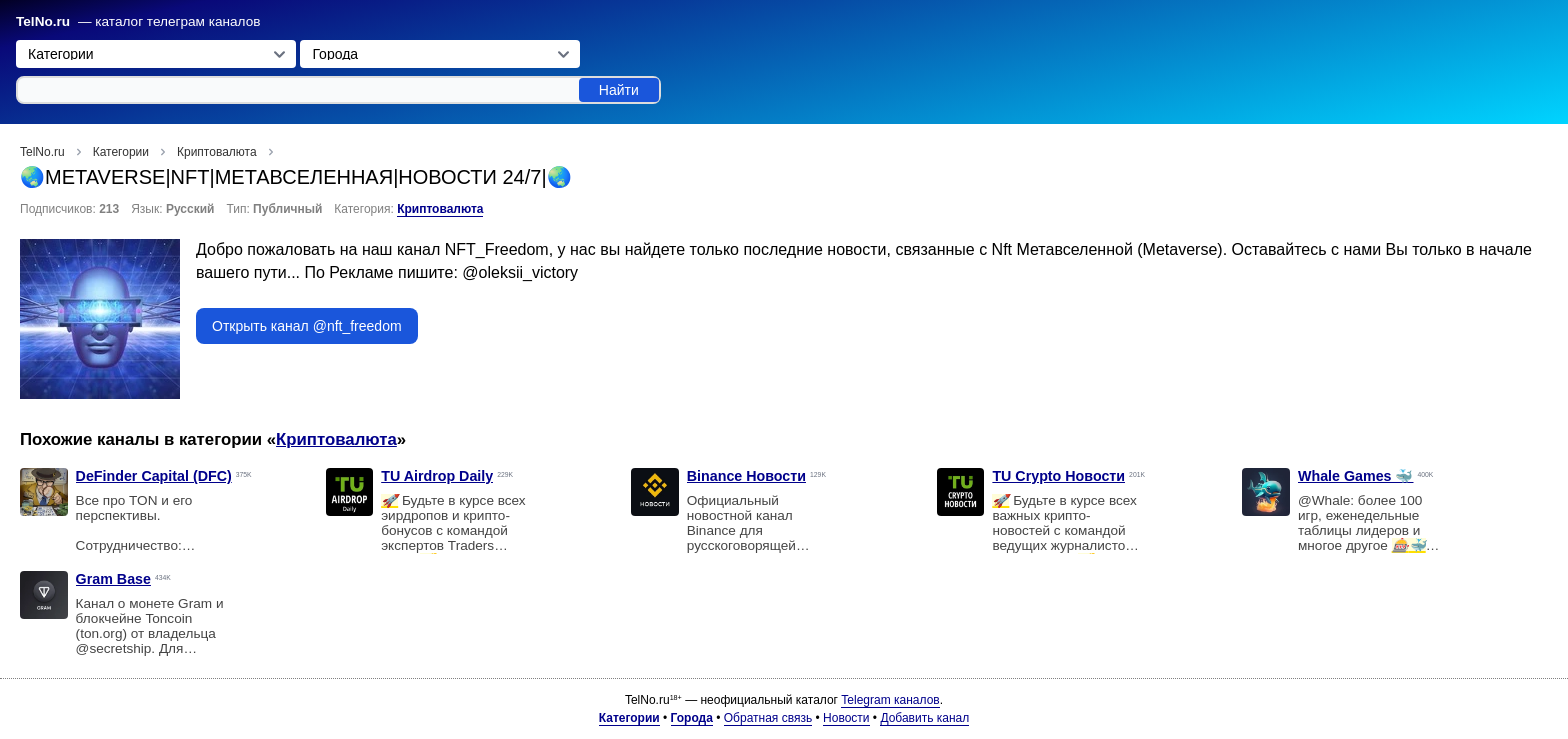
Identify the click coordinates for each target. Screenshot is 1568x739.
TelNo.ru (43, 21)
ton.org (101, 633)
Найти (619, 90)
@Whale (1324, 500)
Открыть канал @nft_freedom (307, 326)
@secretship (114, 648)
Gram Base (113, 579)
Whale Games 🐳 (1356, 476)
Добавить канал (924, 718)
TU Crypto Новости (1058, 476)
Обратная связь (768, 718)
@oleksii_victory (520, 272)
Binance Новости (746, 476)
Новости (846, 718)
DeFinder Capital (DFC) (154, 476)
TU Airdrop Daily (437, 476)
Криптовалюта (440, 209)
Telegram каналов (890, 700)
